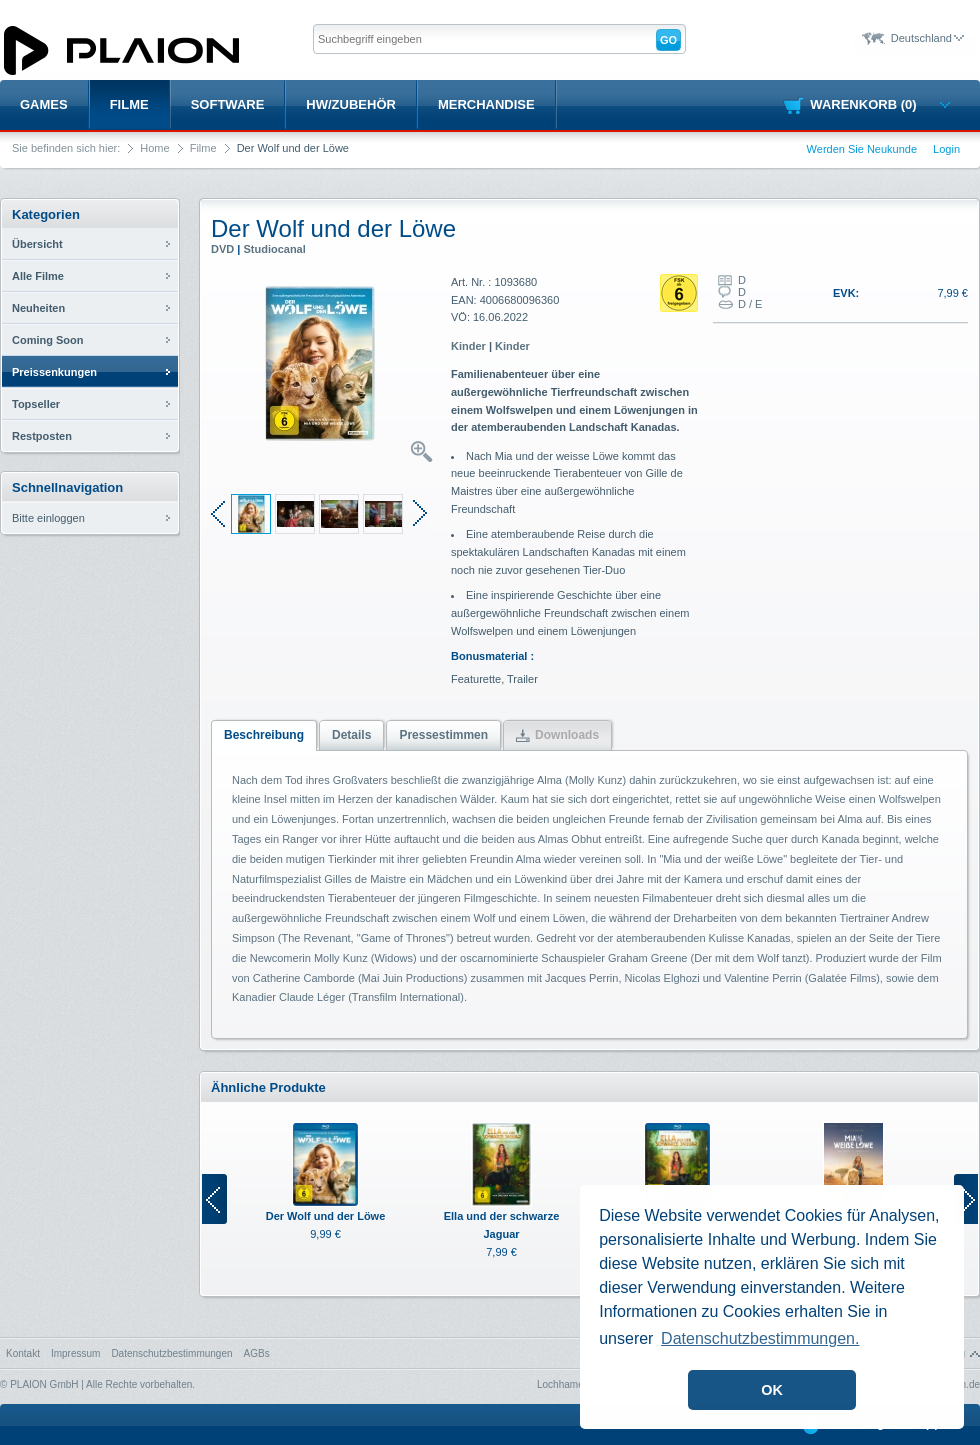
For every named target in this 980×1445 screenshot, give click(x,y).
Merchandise (486, 104)
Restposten (42, 436)
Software (228, 104)
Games (44, 104)
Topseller (36, 404)
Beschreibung (264, 735)
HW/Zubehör (351, 104)
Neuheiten (38, 308)
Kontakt (23, 1353)
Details (351, 735)
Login (946, 149)
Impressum (75, 1353)
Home (154, 148)
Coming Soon (48, 340)
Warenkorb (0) (879, 104)
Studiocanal (274, 249)
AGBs (257, 1353)
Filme (129, 104)
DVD (222, 249)
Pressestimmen (443, 735)
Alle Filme (38, 276)
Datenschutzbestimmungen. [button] (760, 1338)
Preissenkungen (54, 372)
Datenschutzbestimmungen (171, 1353)
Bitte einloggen (48, 518)
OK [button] (772, 1390)
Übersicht (37, 244)
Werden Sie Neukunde (862, 149)
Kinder (468, 346)
